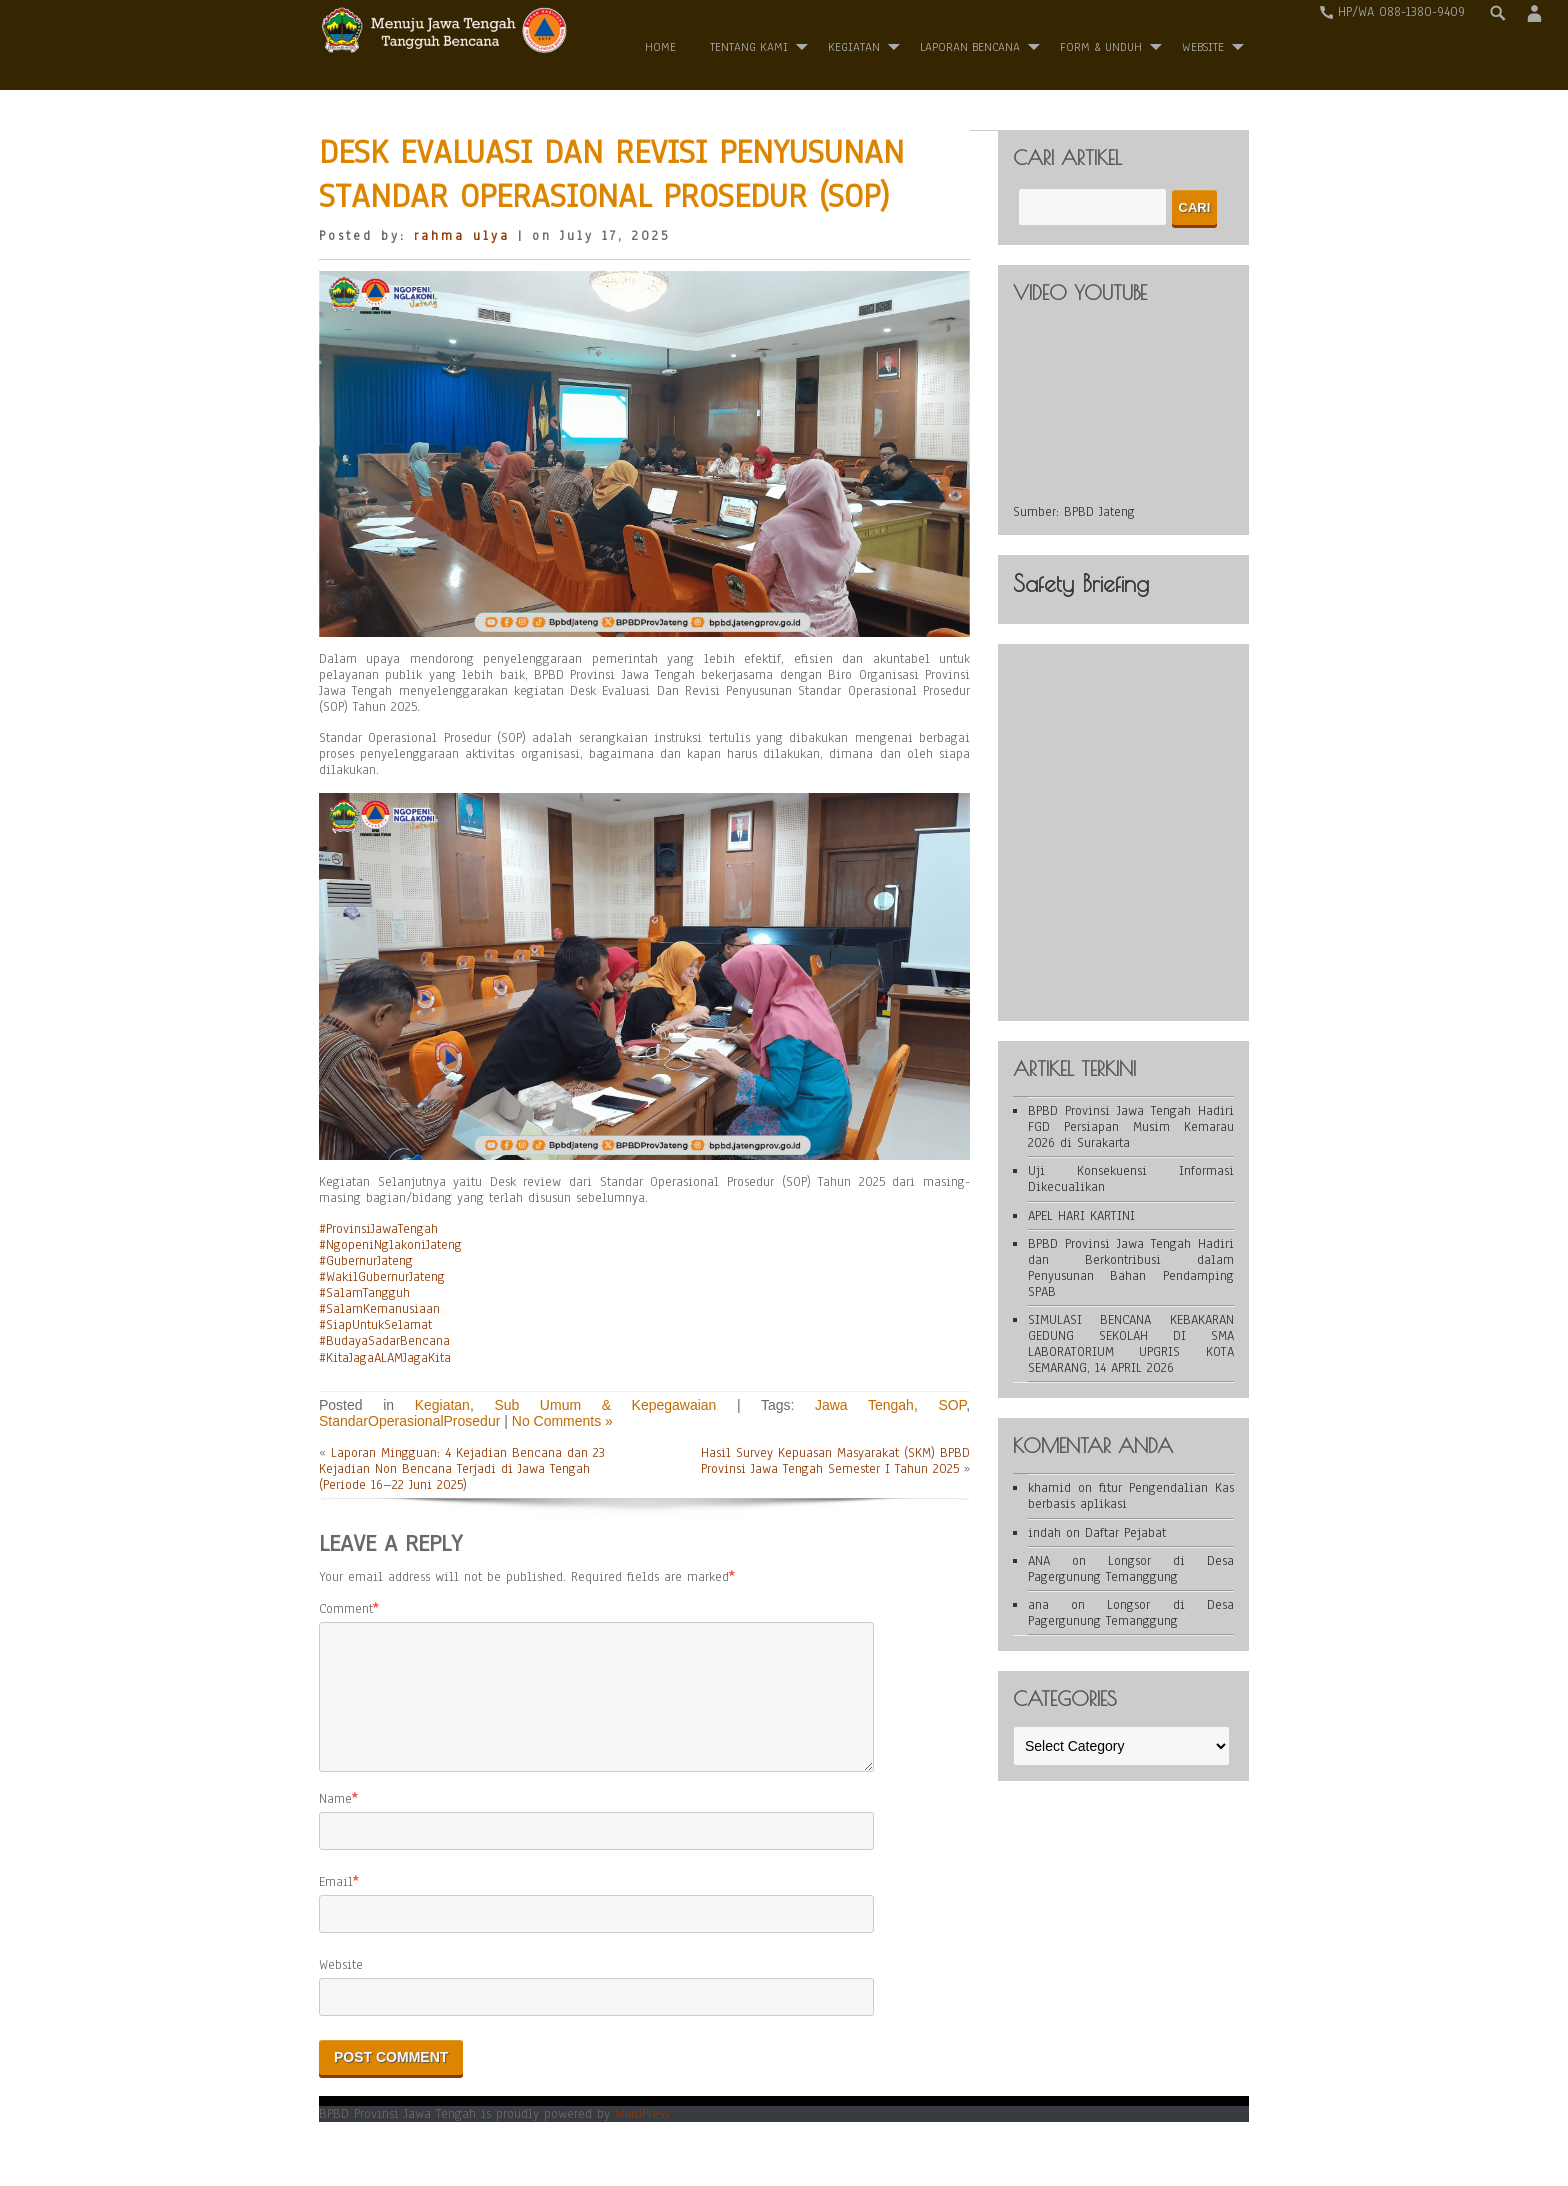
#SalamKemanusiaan (379, 1309)
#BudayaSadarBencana (384, 1341)
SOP (952, 1405)
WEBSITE (1203, 47)
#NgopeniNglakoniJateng (390, 1245)
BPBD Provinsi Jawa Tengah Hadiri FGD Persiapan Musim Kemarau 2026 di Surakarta (1131, 1127)
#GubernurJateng (366, 1261)
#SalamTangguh (364, 1293)
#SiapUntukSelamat (375, 1325)
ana (1038, 1605)
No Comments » (562, 1421)
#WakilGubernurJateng (382, 1277)
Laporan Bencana (970, 47)
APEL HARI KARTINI (1081, 1216)
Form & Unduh (1101, 47)
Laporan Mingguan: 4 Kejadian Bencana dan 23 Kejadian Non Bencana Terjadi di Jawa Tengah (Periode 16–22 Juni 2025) (462, 1469)
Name (335, 1823)
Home (660, 47)
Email (336, 1906)
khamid (1049, 1488)
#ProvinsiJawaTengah (378, 1229)
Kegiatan (854, 47)
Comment (346, 1609)
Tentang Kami (749, 47)
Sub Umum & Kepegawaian (605, 1405)
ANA (1039, 1561)
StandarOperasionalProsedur (409, 1421)
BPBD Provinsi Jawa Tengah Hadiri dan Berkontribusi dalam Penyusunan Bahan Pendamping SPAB (1131, 1268)
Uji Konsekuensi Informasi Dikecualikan (1131, 1179)
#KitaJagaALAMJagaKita (385, 1358)
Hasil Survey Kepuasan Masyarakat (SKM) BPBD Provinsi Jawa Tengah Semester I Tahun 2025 (835, 1461)
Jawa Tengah (864, 1405)
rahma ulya (462, 236)
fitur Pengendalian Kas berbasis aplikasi (1131, 1496)
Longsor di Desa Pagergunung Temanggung (1131, 1569)
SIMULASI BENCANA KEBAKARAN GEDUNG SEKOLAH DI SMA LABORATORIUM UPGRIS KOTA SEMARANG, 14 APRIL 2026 (1131, 1344)
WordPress (642, 2138)
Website (341, 1989)
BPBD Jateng (1099, 512)
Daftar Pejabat (1125, 1533)
